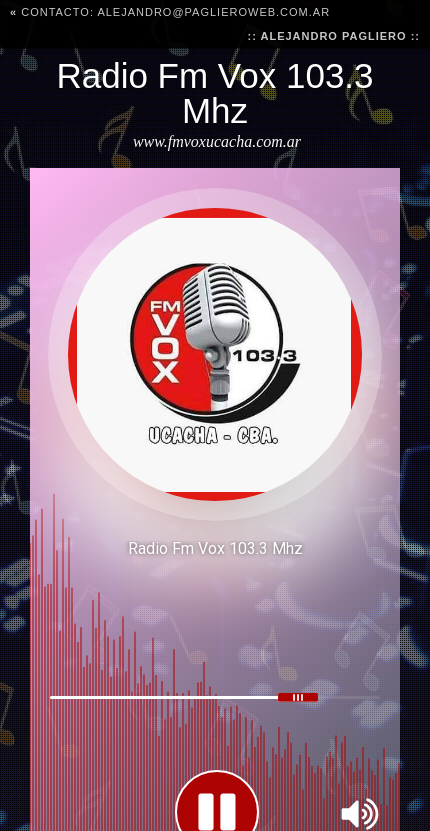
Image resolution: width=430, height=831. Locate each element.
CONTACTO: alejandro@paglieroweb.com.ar (170, 12)
